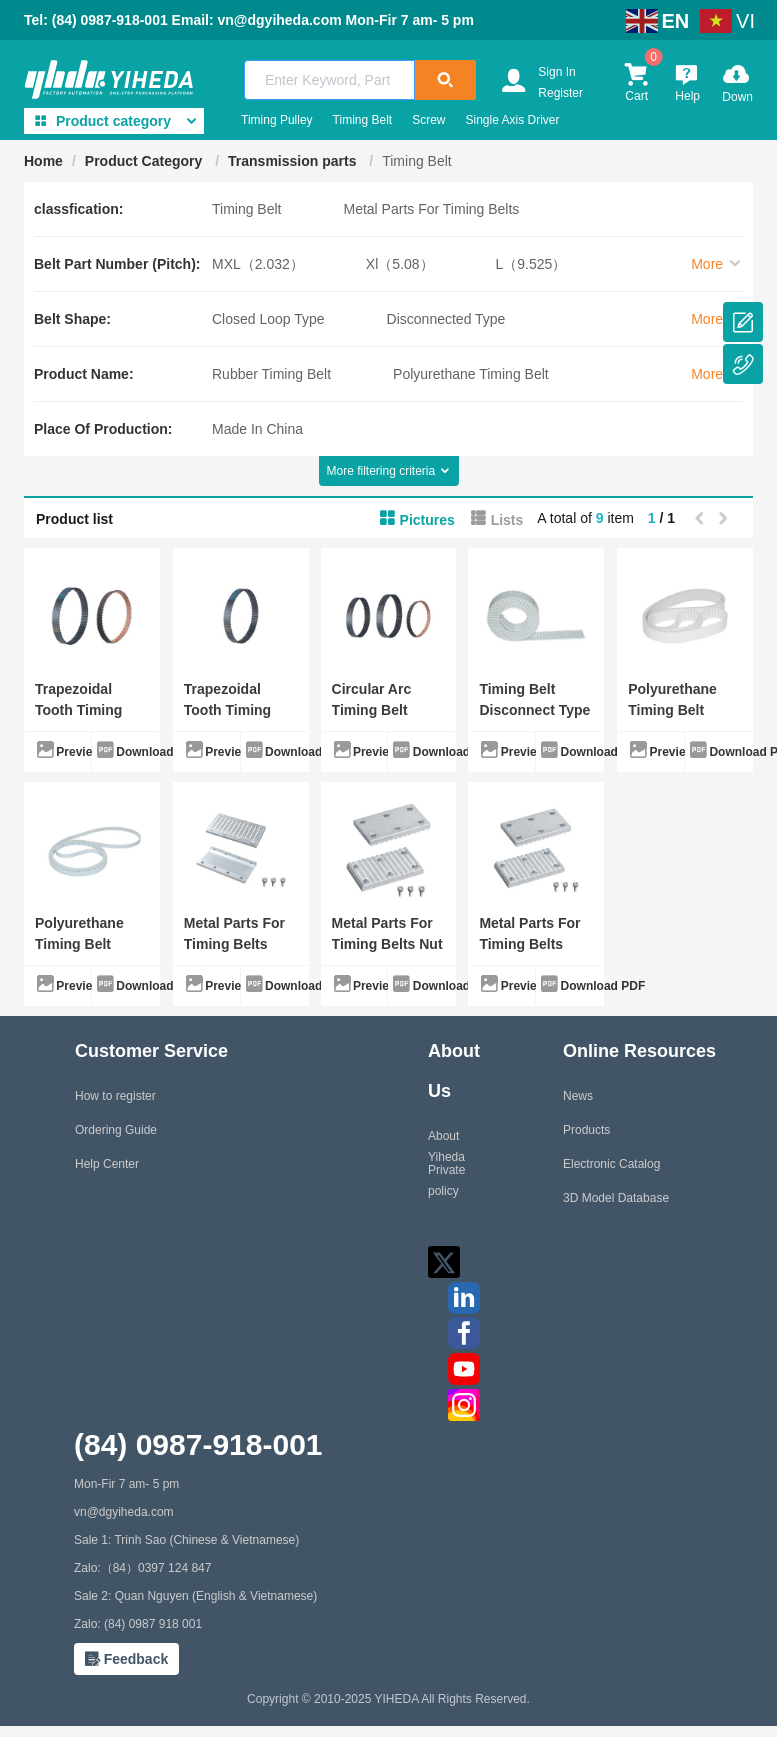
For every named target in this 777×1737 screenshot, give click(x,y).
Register (560, 93)
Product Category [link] (145, 161)
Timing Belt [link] (417, 161)
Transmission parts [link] (294, 161)
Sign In (556, 72)
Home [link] (43, 161)
